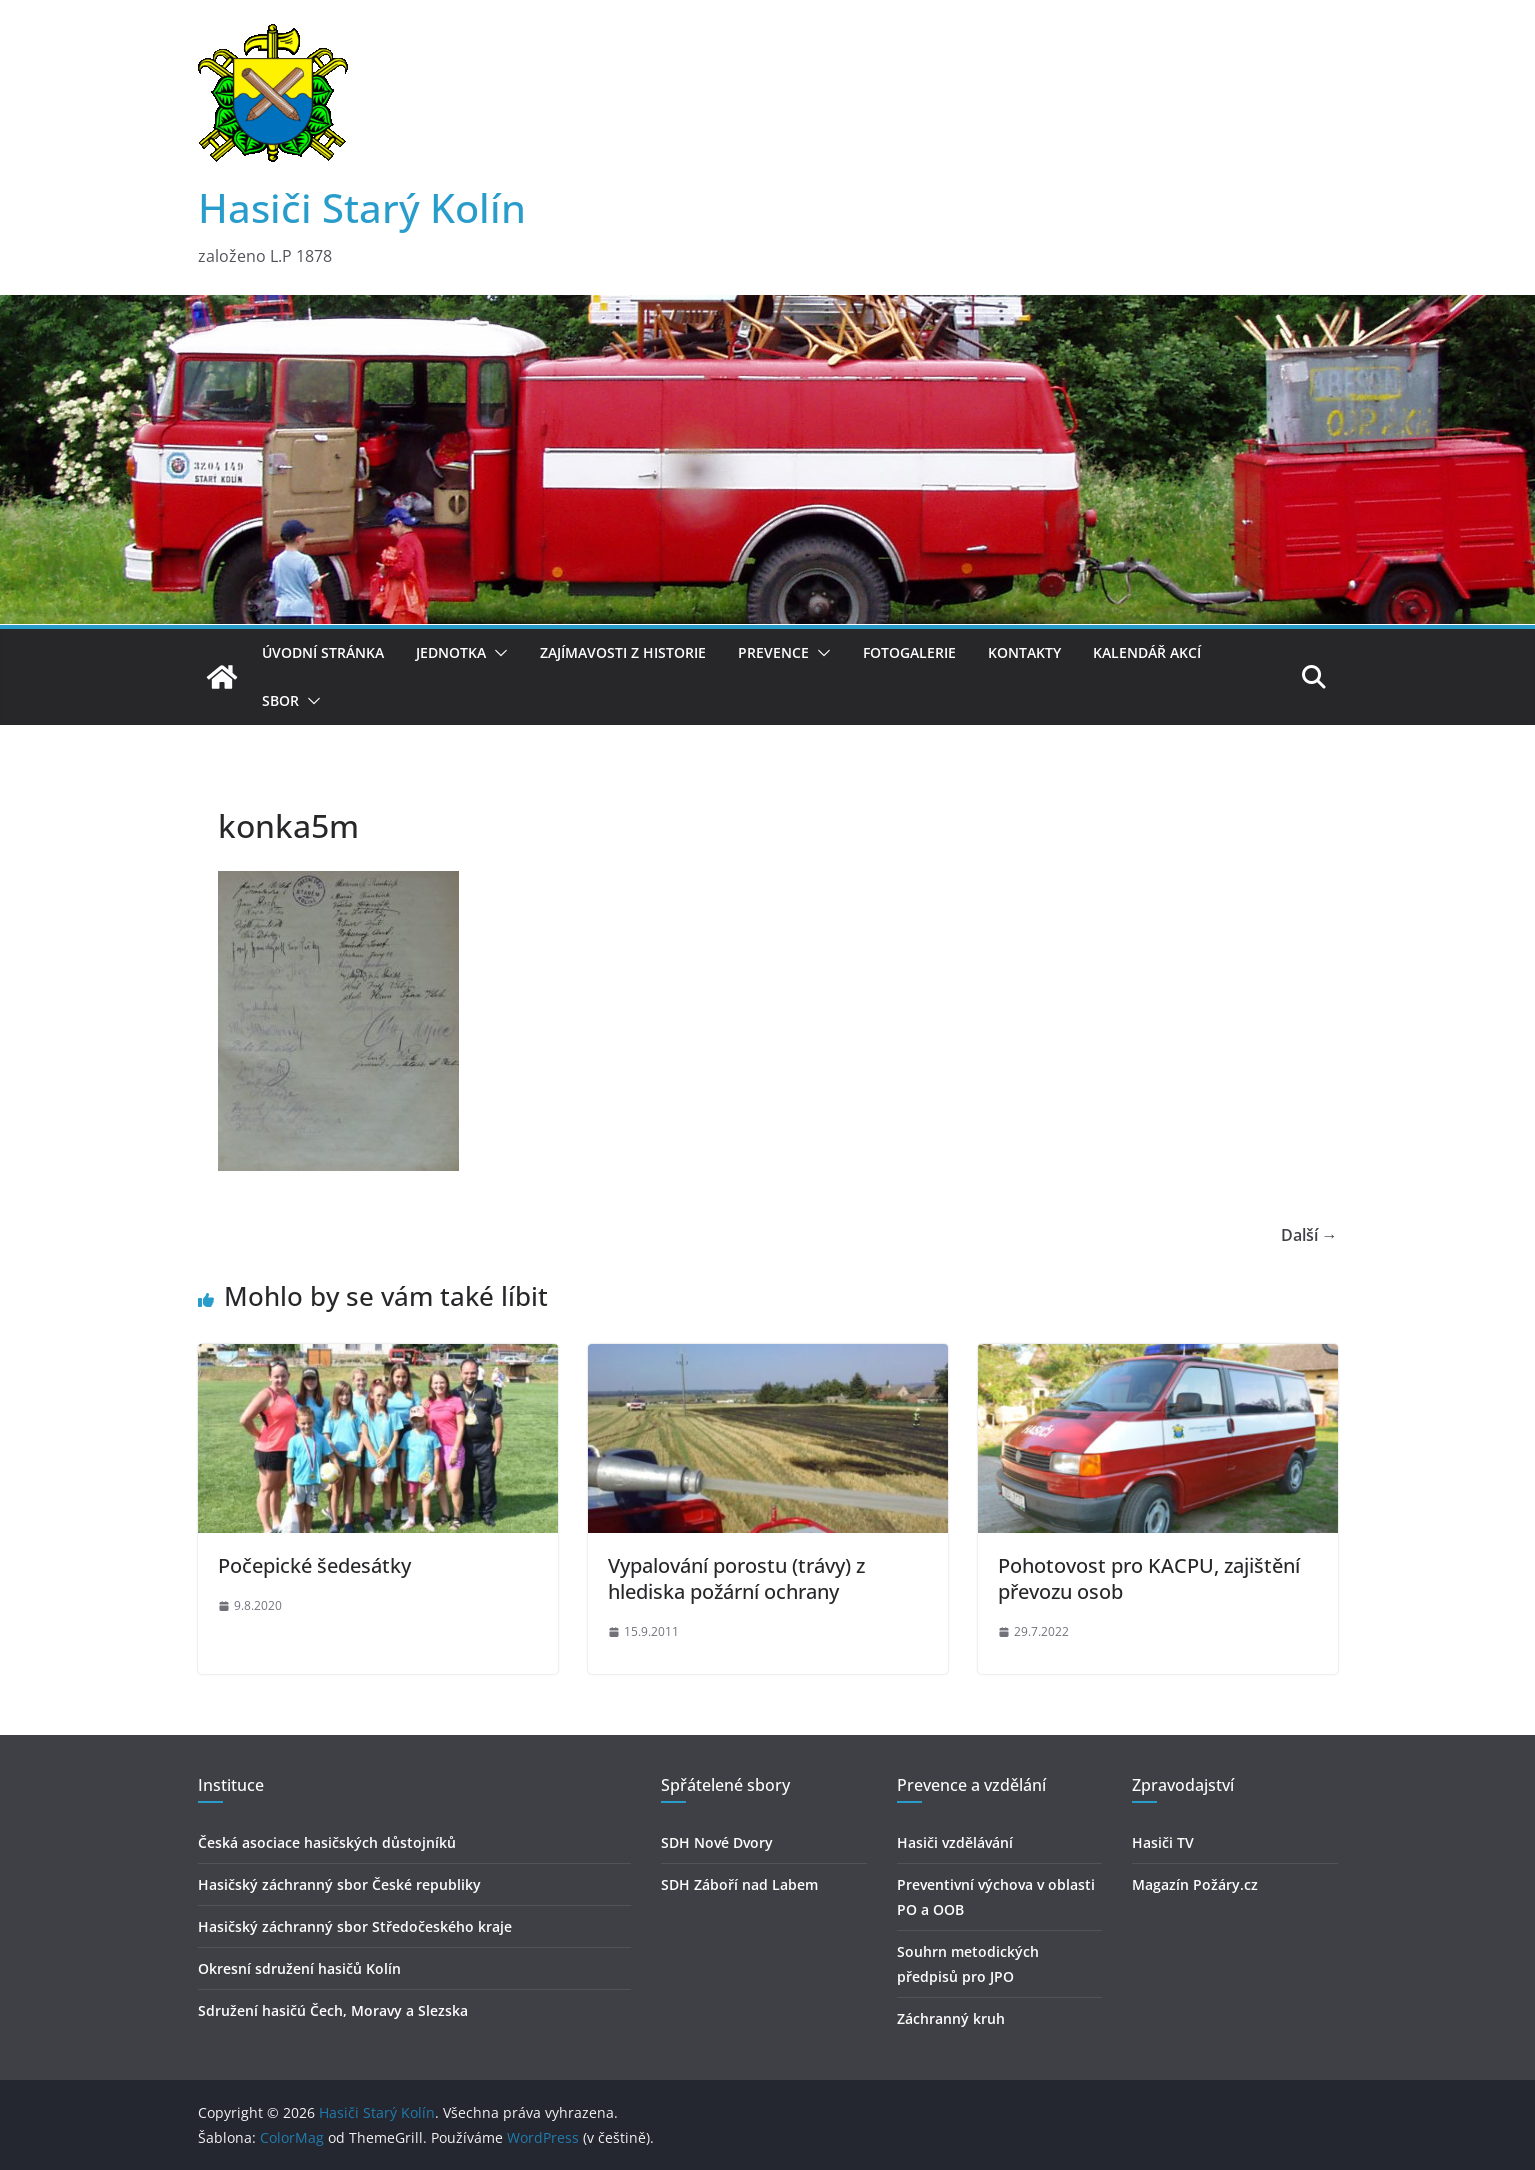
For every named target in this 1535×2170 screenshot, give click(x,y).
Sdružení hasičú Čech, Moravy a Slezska (333, 2010)
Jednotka (451, 652)
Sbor (280, 700)
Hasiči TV (1163, 1842)
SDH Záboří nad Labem (739, 1884)
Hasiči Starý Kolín (362, 207)
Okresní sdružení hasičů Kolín (299, 1968)
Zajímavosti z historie (623, 652)
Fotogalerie (909, 652)
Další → (1309, 1235)
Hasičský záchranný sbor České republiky (339, 1884)
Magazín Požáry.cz (1195, 1884)
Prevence (773, 652)
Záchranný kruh (951, 2018)
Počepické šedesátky (314, 1565)
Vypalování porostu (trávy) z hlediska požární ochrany (736, 1578)
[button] (497, 653)
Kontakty (1024, 652)
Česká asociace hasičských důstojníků (327, 1842)
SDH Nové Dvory (717, 1842)
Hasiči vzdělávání (955, 1842)
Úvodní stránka (323, 652)
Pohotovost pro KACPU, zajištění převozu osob (1149, 1578)
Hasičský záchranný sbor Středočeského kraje (355, 1926)
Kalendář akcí (1147, 652)
